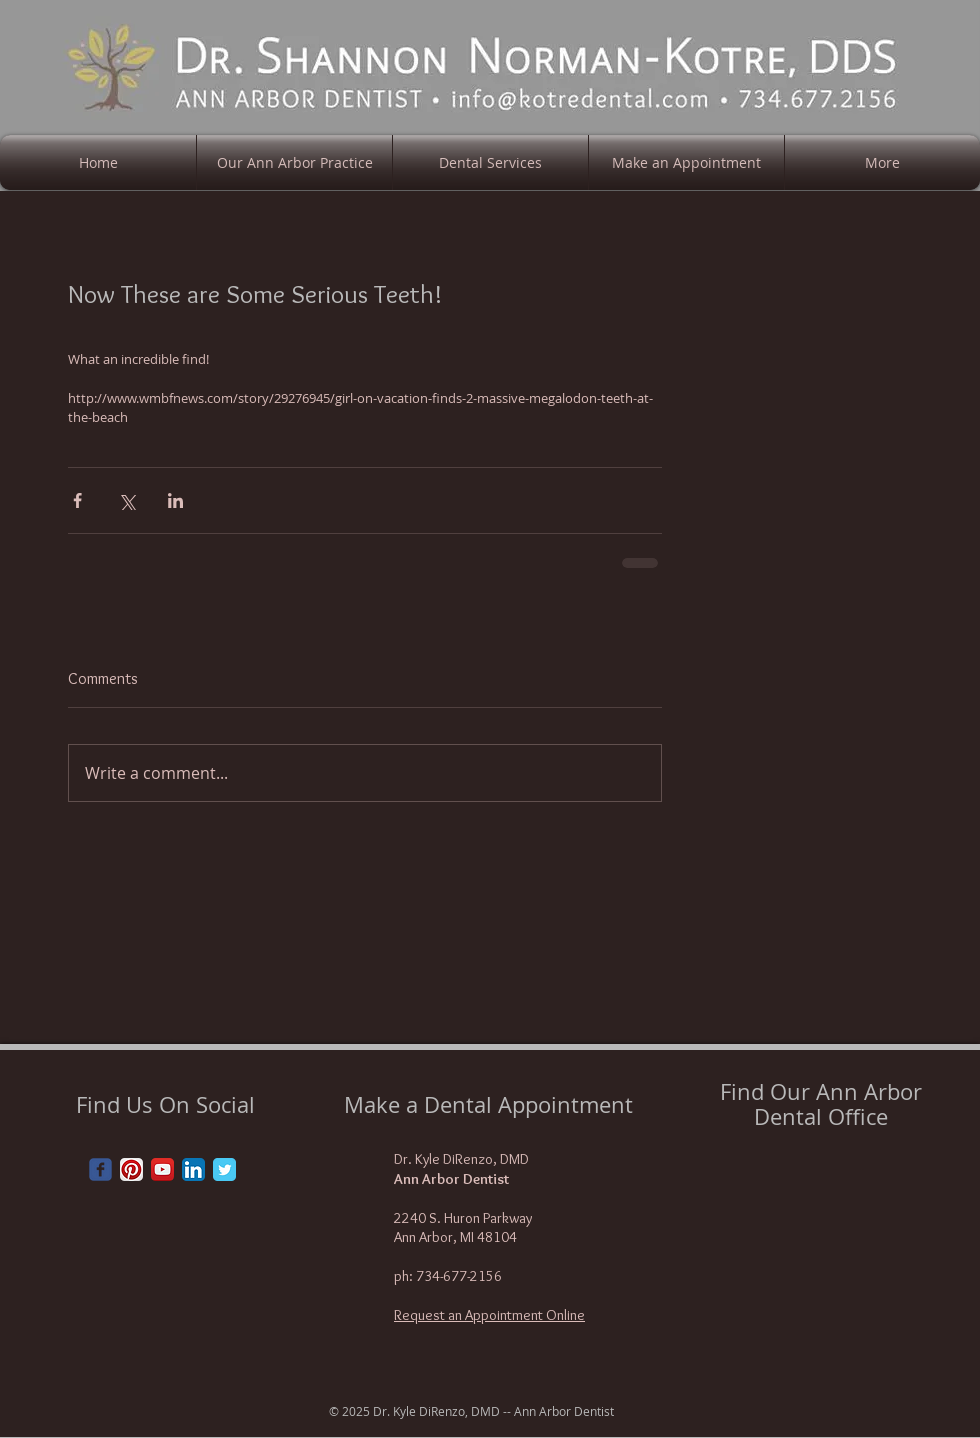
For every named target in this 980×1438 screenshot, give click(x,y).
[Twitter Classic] (224, 1169)
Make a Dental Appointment (488, 1104)
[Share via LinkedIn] (175, 500)
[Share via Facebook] (77, 500)
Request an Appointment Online (489, 1315)
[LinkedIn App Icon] (193, 1169)
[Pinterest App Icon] (131, 1169)
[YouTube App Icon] (162, 1169)
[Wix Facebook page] (100, 1169)
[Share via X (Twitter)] (126, 500)
